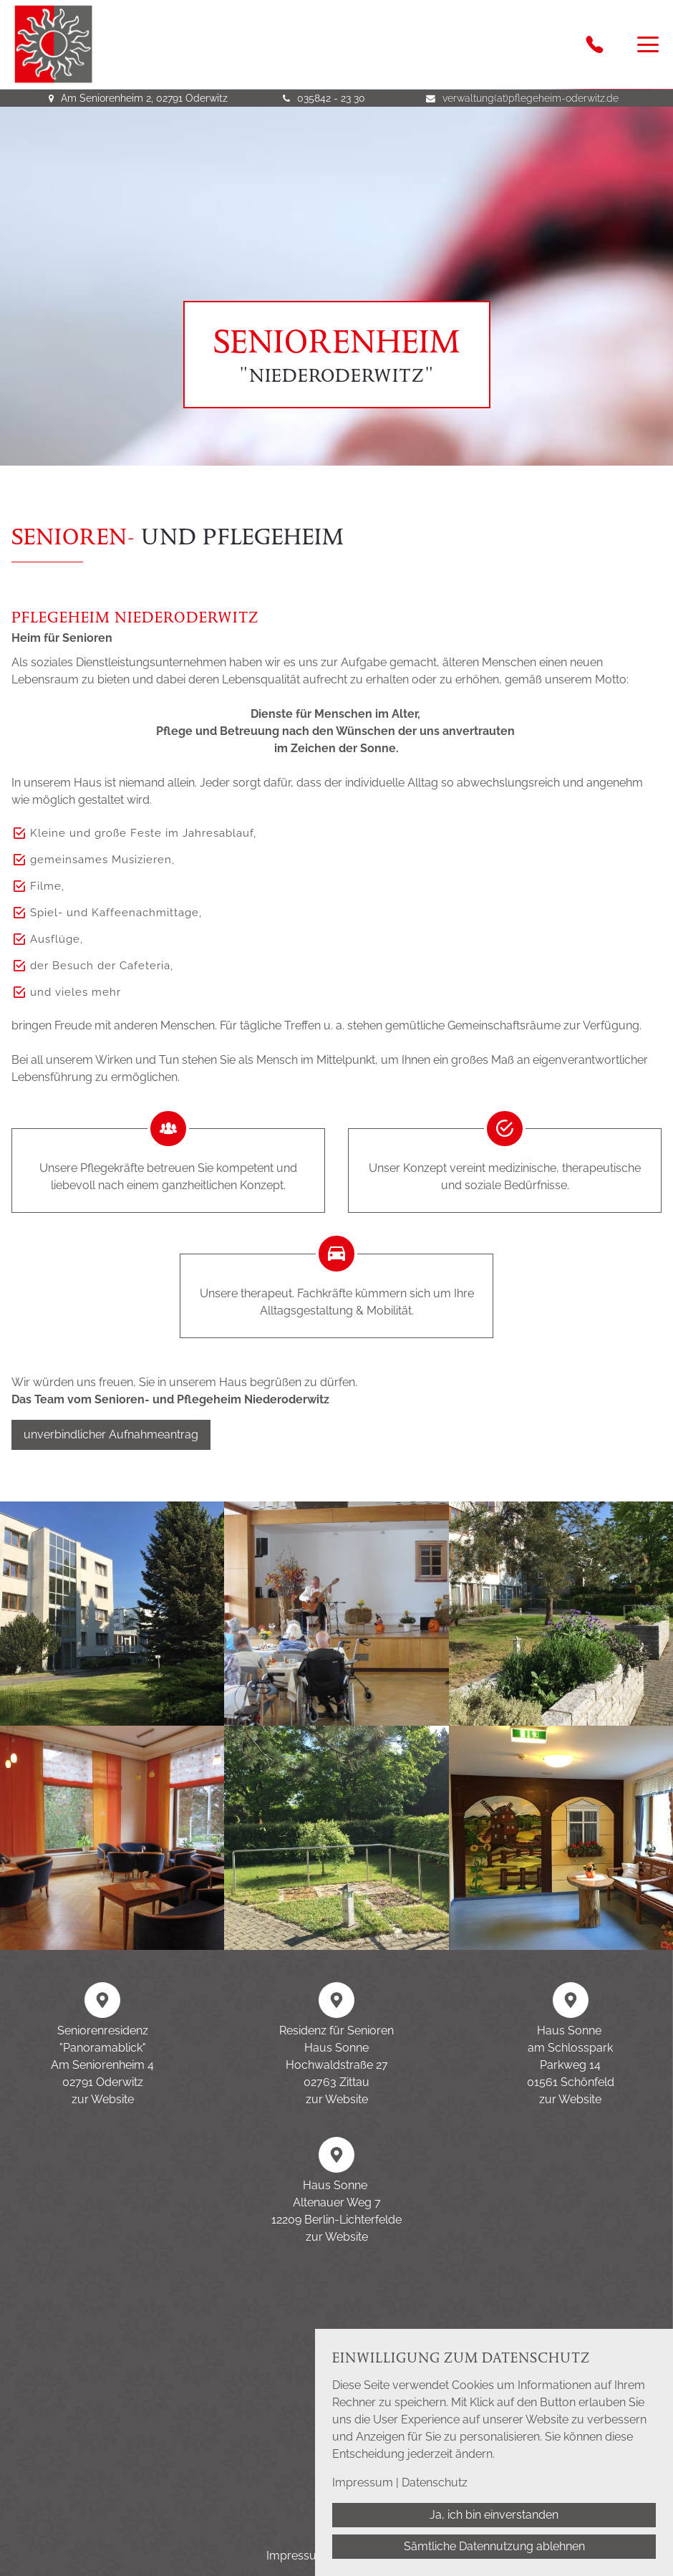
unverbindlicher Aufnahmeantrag (111, 1434)
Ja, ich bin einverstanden (494, 2515)
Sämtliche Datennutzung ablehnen (494, 2546)
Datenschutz (435, 2482)
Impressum (362, 2482)
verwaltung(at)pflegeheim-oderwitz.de (530, 98)
